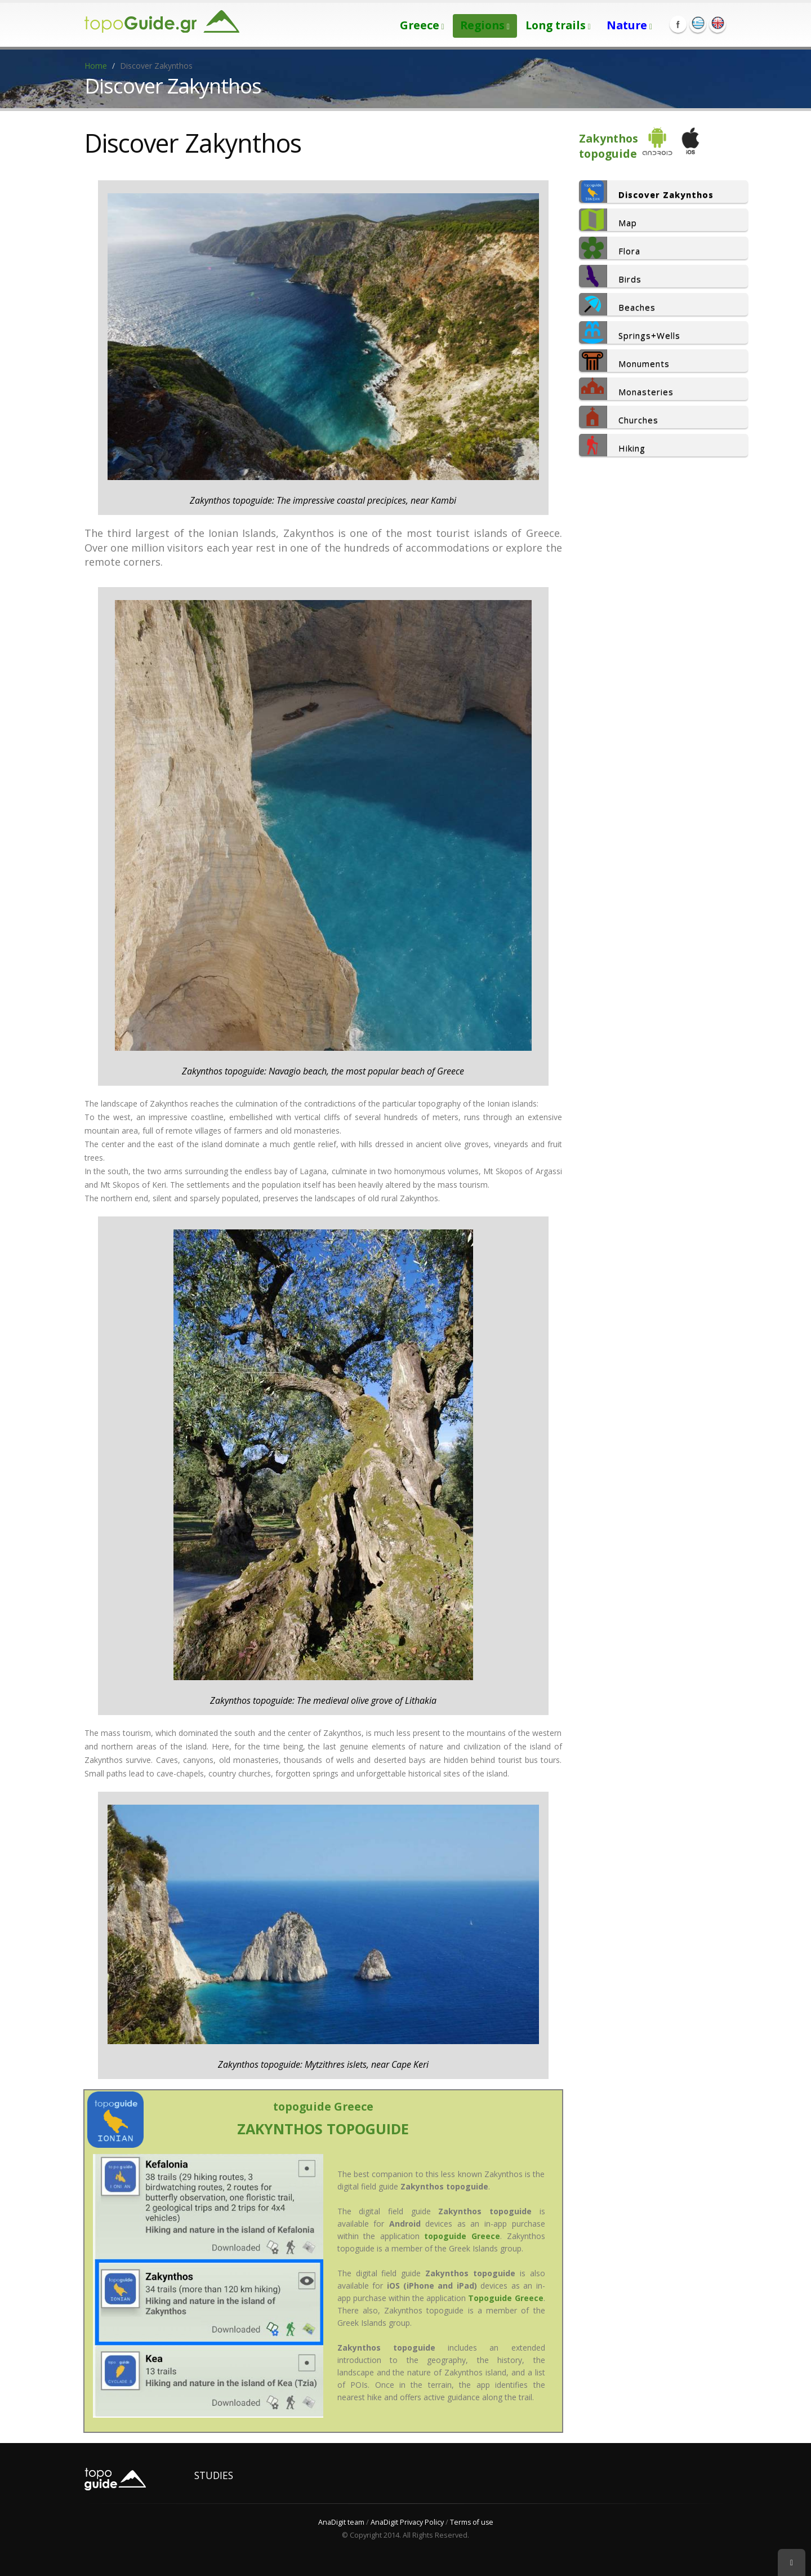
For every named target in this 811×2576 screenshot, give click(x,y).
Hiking (612, 445)
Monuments (624, 360)
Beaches (617, 304)
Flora (609, 248)
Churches (618, 417)
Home (95, 65)
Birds (610, 276)
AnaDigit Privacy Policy (406, 2522)
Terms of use (471, 2522)
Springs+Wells (629, 332)
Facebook (678, 24)
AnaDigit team (341, 2522)
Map (608, 219)
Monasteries (626, 388)
